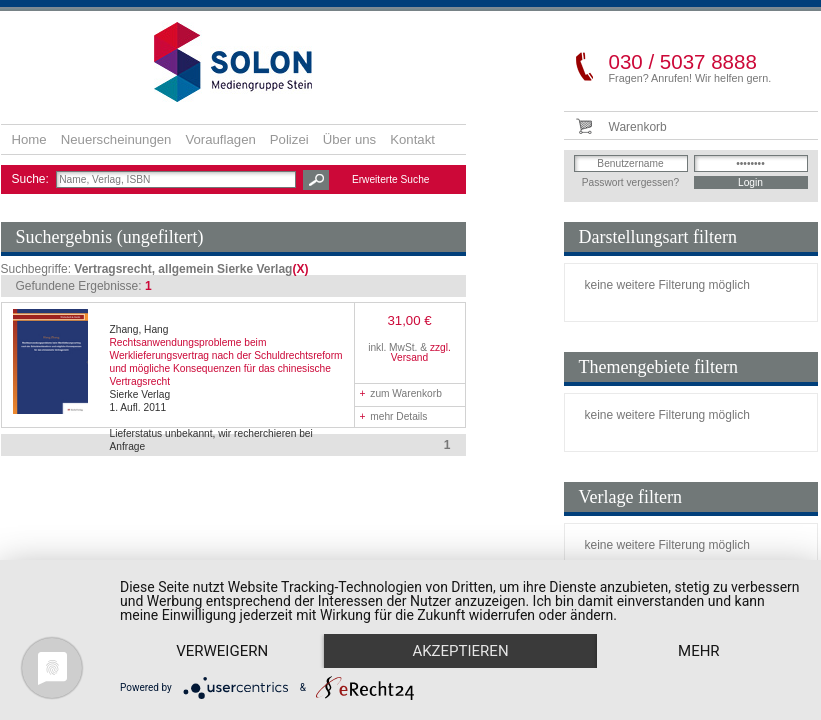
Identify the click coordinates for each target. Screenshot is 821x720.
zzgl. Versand (421, 352)
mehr (699, 651)
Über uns (350, 139)
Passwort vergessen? (630, 182)
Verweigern (222, 651)
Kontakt (412, 139)
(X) (300, 269)
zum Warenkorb (401, 393)
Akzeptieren (460, 651)
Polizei (289, 139)
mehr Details (394, 416)
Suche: (32, 179)
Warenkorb (638, 127)
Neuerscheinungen (116, 139)
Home (29, 139)
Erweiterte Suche (391, 179)
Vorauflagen (220, 139)
